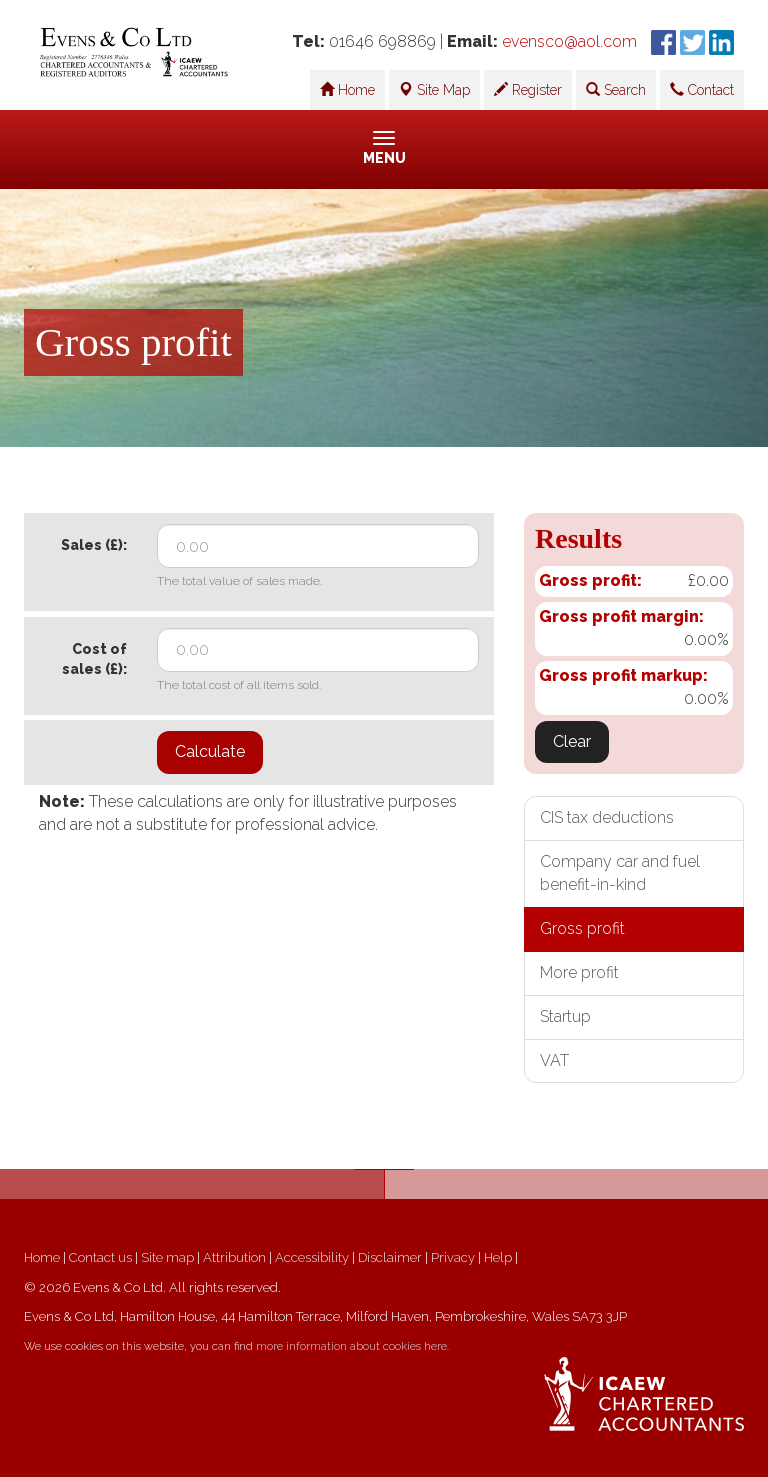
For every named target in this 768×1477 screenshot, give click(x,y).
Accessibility (312, 1257)
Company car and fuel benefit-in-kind (620, 873)
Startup (565, 1016)
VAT (554, 1060)
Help (498, 1257)
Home (347, 90)
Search (616, 90)
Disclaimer (390, 1257)
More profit (579, 972)
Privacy (453, 1257)
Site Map (434, 90)
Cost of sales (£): (94, 659)
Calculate (210, 751)
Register (528, 90)
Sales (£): (94, 545)
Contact (702, 90)
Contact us (100, 1257)
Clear (572, 741)
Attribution (234, 1257)
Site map (167, 1257)
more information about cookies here (351, 1346)
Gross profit (582, 928)
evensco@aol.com (569, 41)
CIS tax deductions (607, 817)
